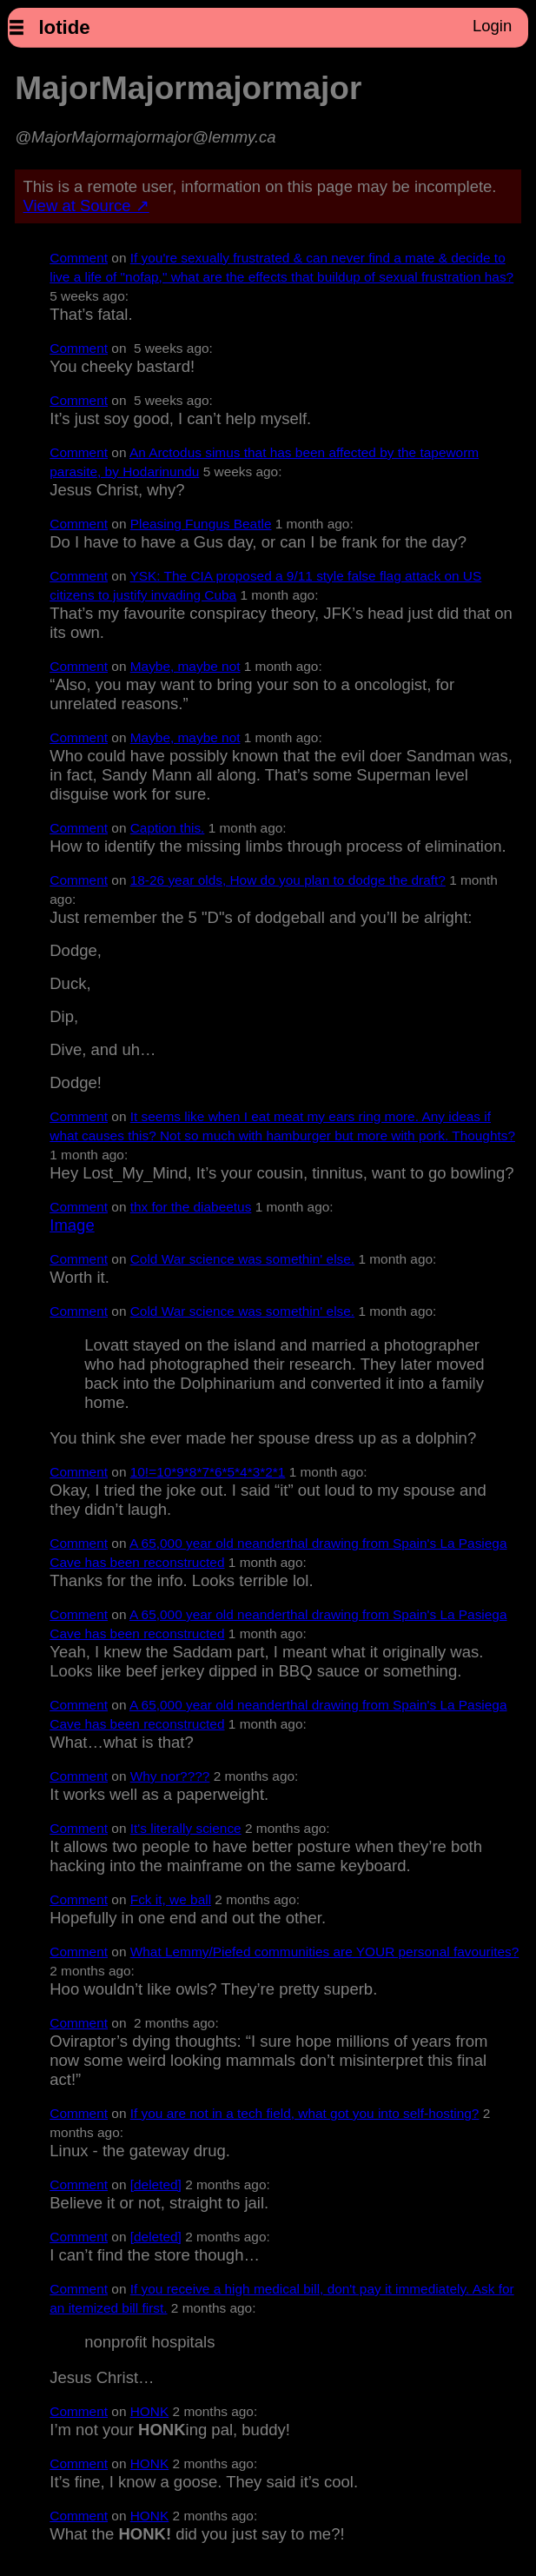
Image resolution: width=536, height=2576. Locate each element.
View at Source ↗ (86, 205)
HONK (149, 2411)
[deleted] (156, 2184)
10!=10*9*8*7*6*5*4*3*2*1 (208, 1471)
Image (72, 1225)
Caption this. (167, 827)
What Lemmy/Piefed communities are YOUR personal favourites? (324, 1951)
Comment (79, 257)
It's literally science (186, 1828)
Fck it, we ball (170, 1899)
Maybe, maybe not (185, 666)
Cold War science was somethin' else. (242, 1258)
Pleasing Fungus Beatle (201, 523)
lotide (63, 27)
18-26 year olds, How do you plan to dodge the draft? (288, 880)
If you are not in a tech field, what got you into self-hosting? (305, 2113)
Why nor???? (170, 1776)
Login (492, 26)
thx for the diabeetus (191, 1206)
